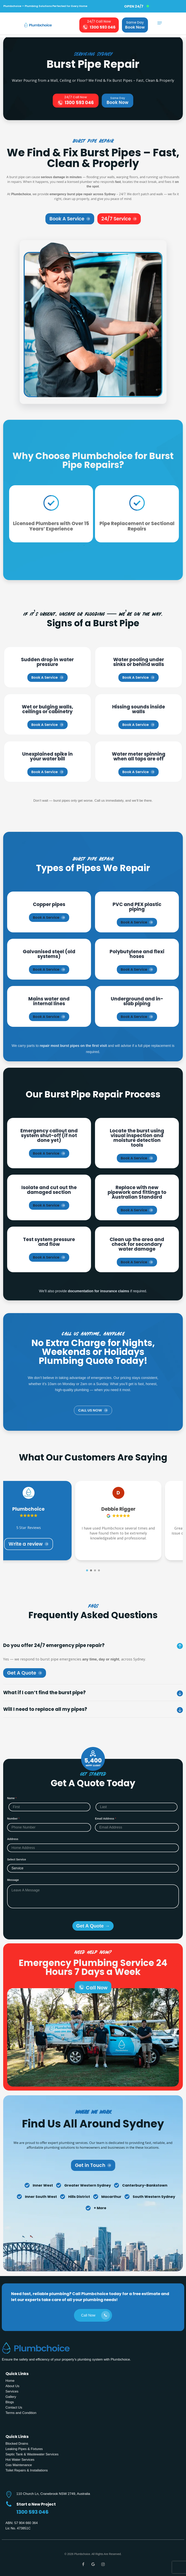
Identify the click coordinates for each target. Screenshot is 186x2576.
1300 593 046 (32, 2512)
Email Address (105, 1818)
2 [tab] (84, 545)
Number (13, 1818)
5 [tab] (102, 545)
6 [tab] (108, 545)
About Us (12, 2386)
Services (12, 2391)
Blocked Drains (17, 2443)
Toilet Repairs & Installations (27, 2470)
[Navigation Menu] (159, 23)
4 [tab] (96, 545)
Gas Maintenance (19, 2465)
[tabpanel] (51, 513)
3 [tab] (90, 545)
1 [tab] (78, 545)
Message (13, 1879)
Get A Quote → (93, 1925)
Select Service (16, 1859)
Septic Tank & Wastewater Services (32, 2454)
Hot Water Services (20, 2460)
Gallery (11, 2397)
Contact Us (14, 2407)
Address (12, 1839)
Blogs (10, 2402)
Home (10, 2381)
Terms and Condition (21, 2413)
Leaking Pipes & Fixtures (24, 2449)
